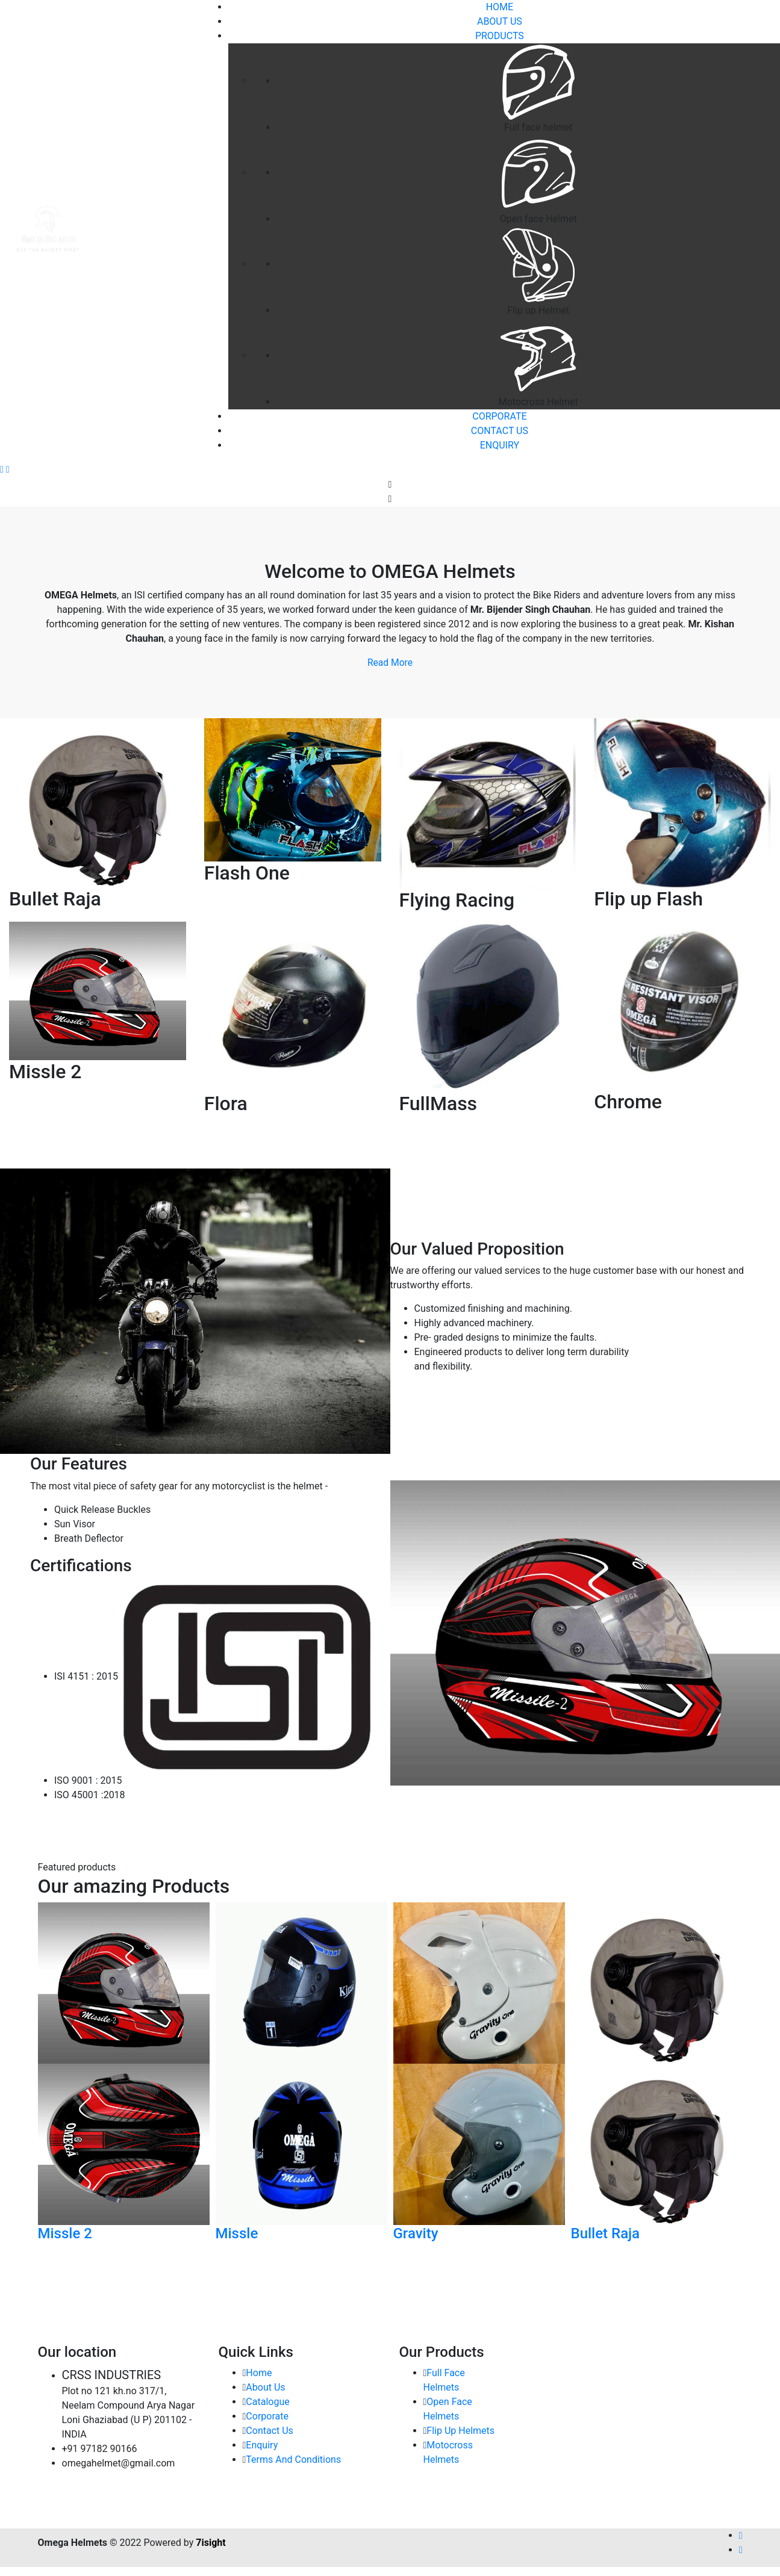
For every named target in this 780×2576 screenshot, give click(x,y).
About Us (499, 21)
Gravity (415, 2233)
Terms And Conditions (293, 2459)
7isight (210, 2542)
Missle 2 (65, 2233)
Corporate (499, 416)
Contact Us (499, 430)
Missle (237, 2233)
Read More (390, 662)
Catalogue (267, 2401)
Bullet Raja (605, 2233)
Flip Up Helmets (460, 2430)
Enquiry (499, 445)
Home (259, 2373)
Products (499, 36)
